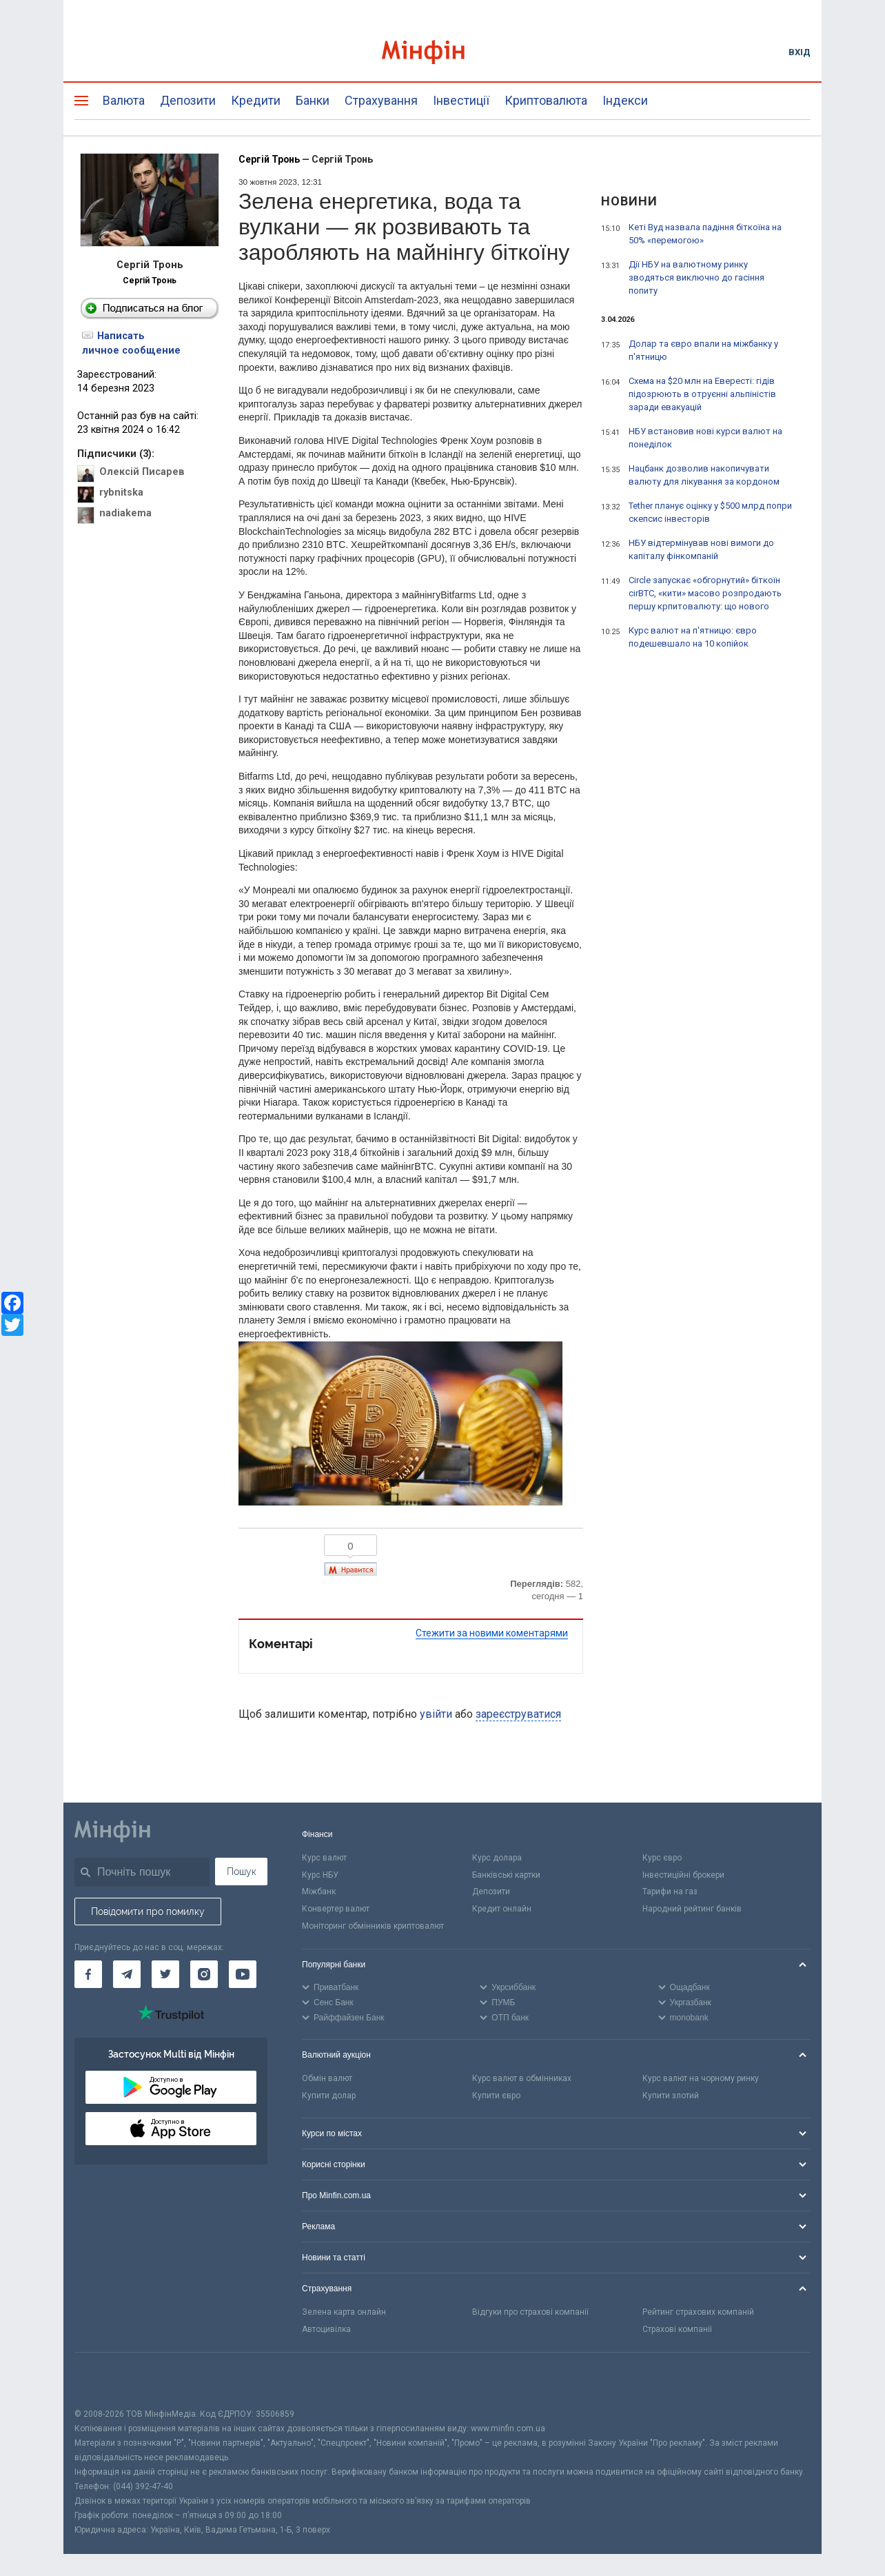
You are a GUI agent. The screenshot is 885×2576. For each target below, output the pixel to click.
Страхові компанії (677, 2329)
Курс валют (324, 1858)
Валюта (124, 100)
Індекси (625, 100)
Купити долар (329, 2095)
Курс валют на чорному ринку (700, 2078)
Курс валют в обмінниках (521, 2078)
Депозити (188, 100)
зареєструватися (518, 1714)
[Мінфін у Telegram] (127, 1974)
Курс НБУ (320, 1875)
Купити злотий (670, 2095)
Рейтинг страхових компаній (698, 2312)
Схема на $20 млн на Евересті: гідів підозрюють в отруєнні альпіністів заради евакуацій (702, 394)
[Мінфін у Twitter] (165, 1974)
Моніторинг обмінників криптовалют (373, 1926)
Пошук (241, 1871)
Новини (629, 201)
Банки (312, 100)
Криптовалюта (546, 100)
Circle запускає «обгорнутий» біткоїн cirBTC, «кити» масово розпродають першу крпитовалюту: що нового (705, 593)
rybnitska (121, 492)
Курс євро (662, 1858)
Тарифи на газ (670, 1891)
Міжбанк (319, 1891)
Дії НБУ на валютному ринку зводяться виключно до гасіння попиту (696, 277)
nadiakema (125, 513)
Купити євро (496, 2095)
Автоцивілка (326, 2329)
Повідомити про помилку (148, 1911)
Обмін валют (327, 2078)
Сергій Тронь (149, 280)
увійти (436, 1714)
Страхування (381, 100)
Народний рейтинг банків (692, 1909)
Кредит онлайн (501, 1909)
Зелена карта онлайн (344, 2312)
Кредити (256, 100)
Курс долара (497, 1858)
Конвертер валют (335, 1909)
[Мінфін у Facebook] (88, 1974)
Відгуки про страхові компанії (530, 2312)
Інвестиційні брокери (683, 1875)
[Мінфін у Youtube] (242, 1974)
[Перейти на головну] (442, 52)
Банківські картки (506, 1875)
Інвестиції (461, 100)
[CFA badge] (105, 2380)
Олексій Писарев (142, 472)
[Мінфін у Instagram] (204, 1974)
